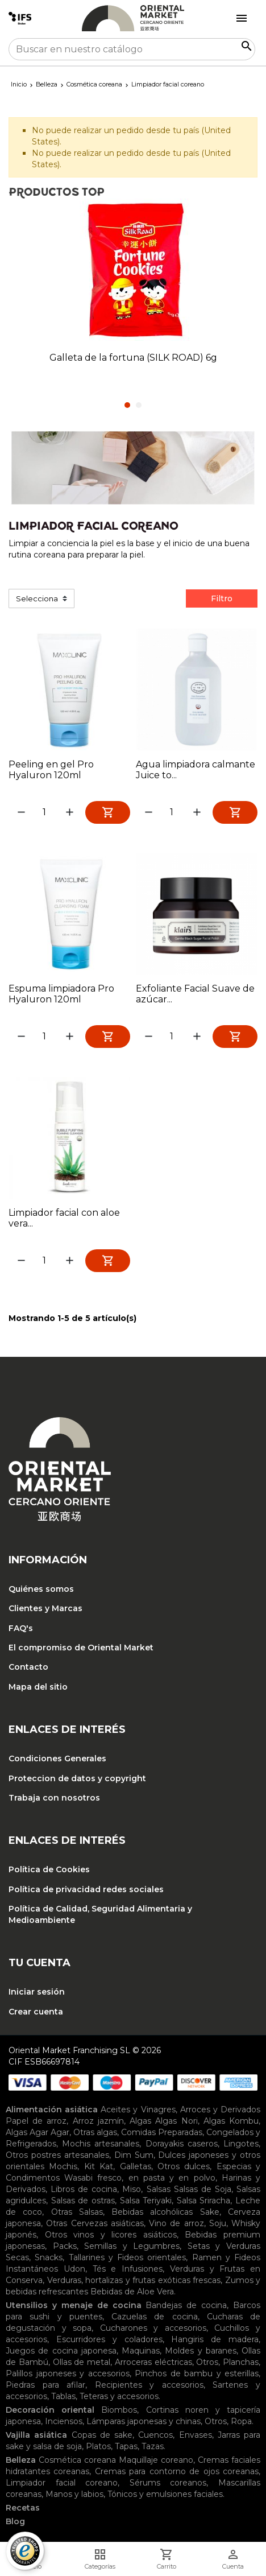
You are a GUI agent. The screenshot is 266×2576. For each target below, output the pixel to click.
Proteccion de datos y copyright (77, 1778)
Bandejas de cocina (186, 2305)
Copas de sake (102, 2435)
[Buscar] (132, 49)
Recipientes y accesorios (149, 2385)
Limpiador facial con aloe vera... (64, 1218)
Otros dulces (183, 2166)
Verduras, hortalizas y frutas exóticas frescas (134, 2280)
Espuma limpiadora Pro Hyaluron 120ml (61, 994)
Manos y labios (74, 2494)
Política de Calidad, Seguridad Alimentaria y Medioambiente (100, 1914)
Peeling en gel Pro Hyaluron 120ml (51, 770)
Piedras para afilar (45, 2385)
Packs (65, 2246)
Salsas (159, 2189)
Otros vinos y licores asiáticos (111, 2235)
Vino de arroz (176, 2223)
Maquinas (141, 2351)
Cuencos (155, 2435)
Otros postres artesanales (57, 2155)
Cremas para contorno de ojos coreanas (177, 2471)
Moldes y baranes (200, 2351)
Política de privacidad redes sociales (86, 1889)
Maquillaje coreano (156, 2460)
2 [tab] (139, 405)
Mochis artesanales (100, 2144)
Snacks (49, 2257)
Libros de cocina (84, 2189)
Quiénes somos (41, 1589)
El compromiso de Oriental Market (81, 1647)
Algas (140, 2121)
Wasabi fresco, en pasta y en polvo (139, 2178)
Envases (195, 2435)
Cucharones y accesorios (153, 2328)
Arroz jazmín (98, 2121)
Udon (74, 2269)
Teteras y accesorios (119, 2396)
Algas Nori (176, 2121)
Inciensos (63, 2421)
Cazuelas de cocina (154, 2316)
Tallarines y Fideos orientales (127, 2257)
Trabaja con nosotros (54, 1798)
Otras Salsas (77, 2212)
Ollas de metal (82, 2362)
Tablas (63, 2396)
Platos (98, 2446)
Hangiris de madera (215, 2339)
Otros (207, 2362)
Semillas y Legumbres (132, 2246)
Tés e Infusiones (128, 2269)
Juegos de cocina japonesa (61, 2351)
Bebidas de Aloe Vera (132, 2291)
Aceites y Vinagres (138, 2109)
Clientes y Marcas (45, 1608)
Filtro (221, 598)
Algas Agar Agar (37, 2132)
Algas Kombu (231, 2121)
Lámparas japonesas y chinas (143, 2421)
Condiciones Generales (57, 1758)
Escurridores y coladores (109, 2339)
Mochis (63, 2166)
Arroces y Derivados (220, 2109)
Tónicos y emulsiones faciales (165, 2494)
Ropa (241, 2421)
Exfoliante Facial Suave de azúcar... (195, 994)
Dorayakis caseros (182, 2144)
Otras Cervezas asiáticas (95, 2223)
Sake (209, 2212)
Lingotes (241, 2144)
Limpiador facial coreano (62, 2483)
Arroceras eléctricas (153, 2362)
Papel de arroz (36, 2121)
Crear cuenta (36, 2012)
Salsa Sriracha (204, 2200)
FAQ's (21, 1628)
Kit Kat (98, 2166)
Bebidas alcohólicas (152, 2212)
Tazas (153, 2446)
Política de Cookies (49, 1869)
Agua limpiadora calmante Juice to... (195, 770)
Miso (131, 2189)
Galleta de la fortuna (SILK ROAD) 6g (133, 357)
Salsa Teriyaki (146, 2200)
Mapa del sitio (38, 1687)
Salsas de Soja (202, 2189)
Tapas (126, 2446)
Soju (217, 2223)
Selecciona (37, 598)
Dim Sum (133, 2155)
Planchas (241, 2362)
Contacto (28, 1667)
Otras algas (95, 2132)
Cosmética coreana (77, 2460)
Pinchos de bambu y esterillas (197, 2373)
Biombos (119, 2410)
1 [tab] (127, 405)
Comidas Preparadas (161, 2132)
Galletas (135, 2166)
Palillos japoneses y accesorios (68, 2373)
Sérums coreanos (168, 2483)
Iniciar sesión (37, 1992)
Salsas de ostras (83, 2200)
